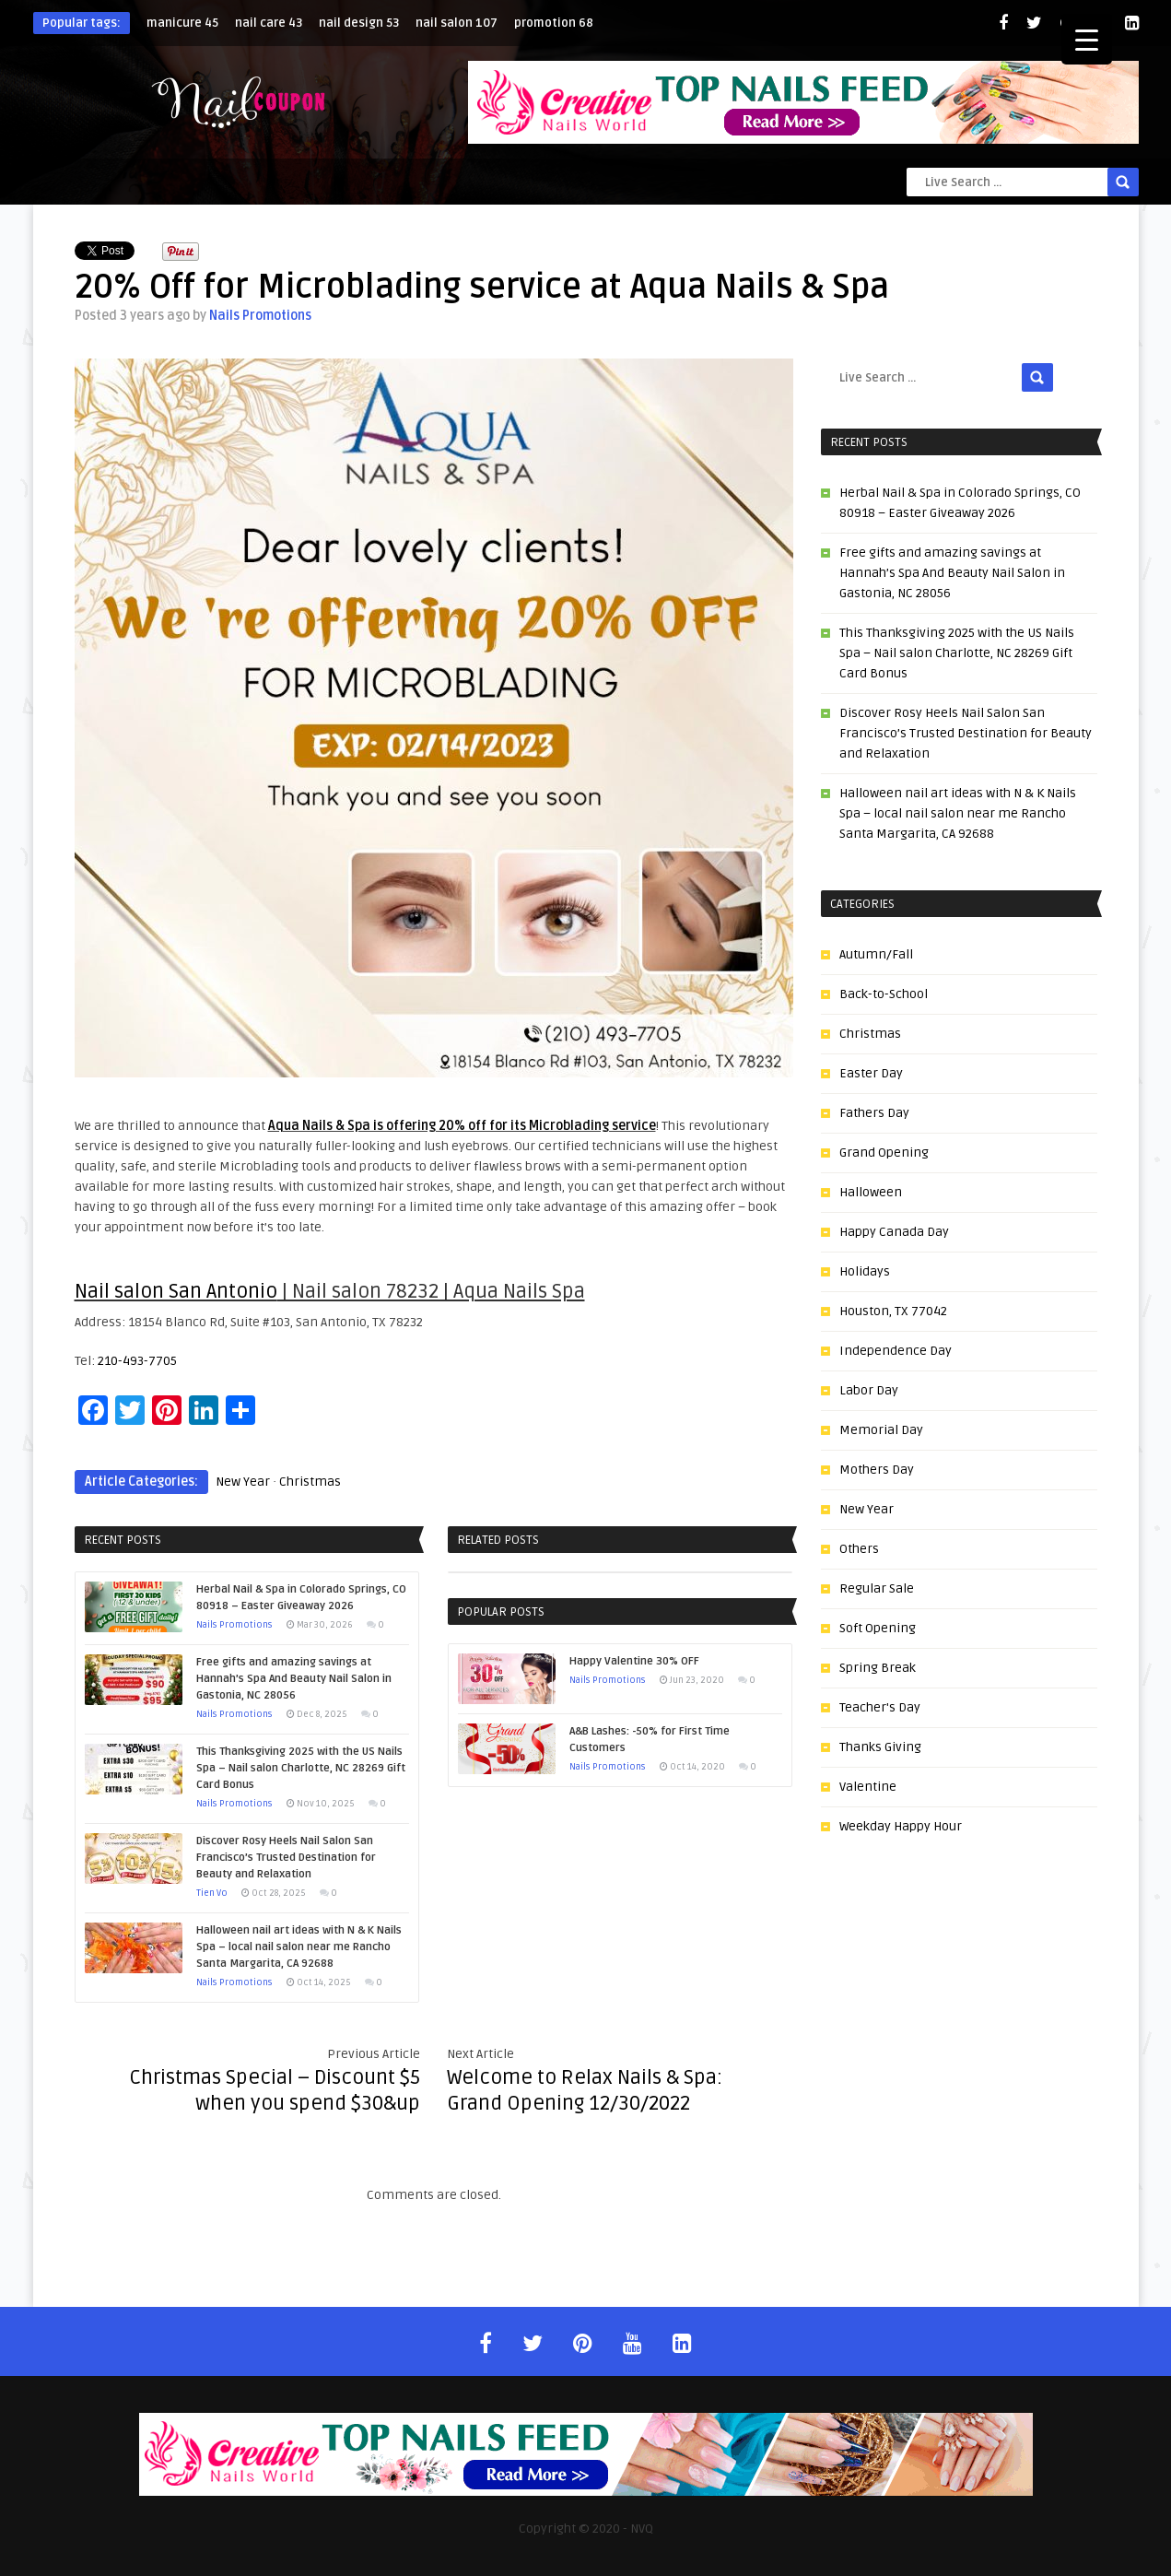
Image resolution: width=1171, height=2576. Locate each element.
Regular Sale (876, 1588)
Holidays (864, 1271)
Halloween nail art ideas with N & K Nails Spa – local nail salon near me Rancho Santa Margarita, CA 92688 (957, 813)
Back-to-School (883, 994)
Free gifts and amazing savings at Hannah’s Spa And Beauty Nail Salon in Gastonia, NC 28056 (952, 573)
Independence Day (895, 1351)
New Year (243, 1481)
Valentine (867, 1786)
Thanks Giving (880, 1747)
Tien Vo (212, 1893)
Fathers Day (874, 1113)
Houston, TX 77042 (893, 1311)
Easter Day (871, 1073)
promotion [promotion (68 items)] (553, 23)
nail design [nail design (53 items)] (359, 23)
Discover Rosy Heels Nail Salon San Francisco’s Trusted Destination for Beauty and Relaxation (965, 733)
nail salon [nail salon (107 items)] (457, 23)
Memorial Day (881, 1430)
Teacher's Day (879, 1707)
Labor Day (868, 1390)
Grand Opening (884, 1152)
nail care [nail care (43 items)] (268, 23)
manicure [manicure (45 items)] (182, 23)
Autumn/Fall (876, 954)
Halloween (870, 1192)
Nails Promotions (260, 315)
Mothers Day (876, 1469)
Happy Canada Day (894, 1232)
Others (859, 1549)
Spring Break (877, 1668)
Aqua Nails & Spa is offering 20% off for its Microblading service (462, 1126)
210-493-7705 (137, 1361)
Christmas (310, 1481)
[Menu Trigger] (1086, 39)
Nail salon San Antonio (176, 1291)
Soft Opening (877, 1628)
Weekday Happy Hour (900, 1826)
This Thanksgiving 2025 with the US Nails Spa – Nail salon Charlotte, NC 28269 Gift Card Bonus (956, 653)
